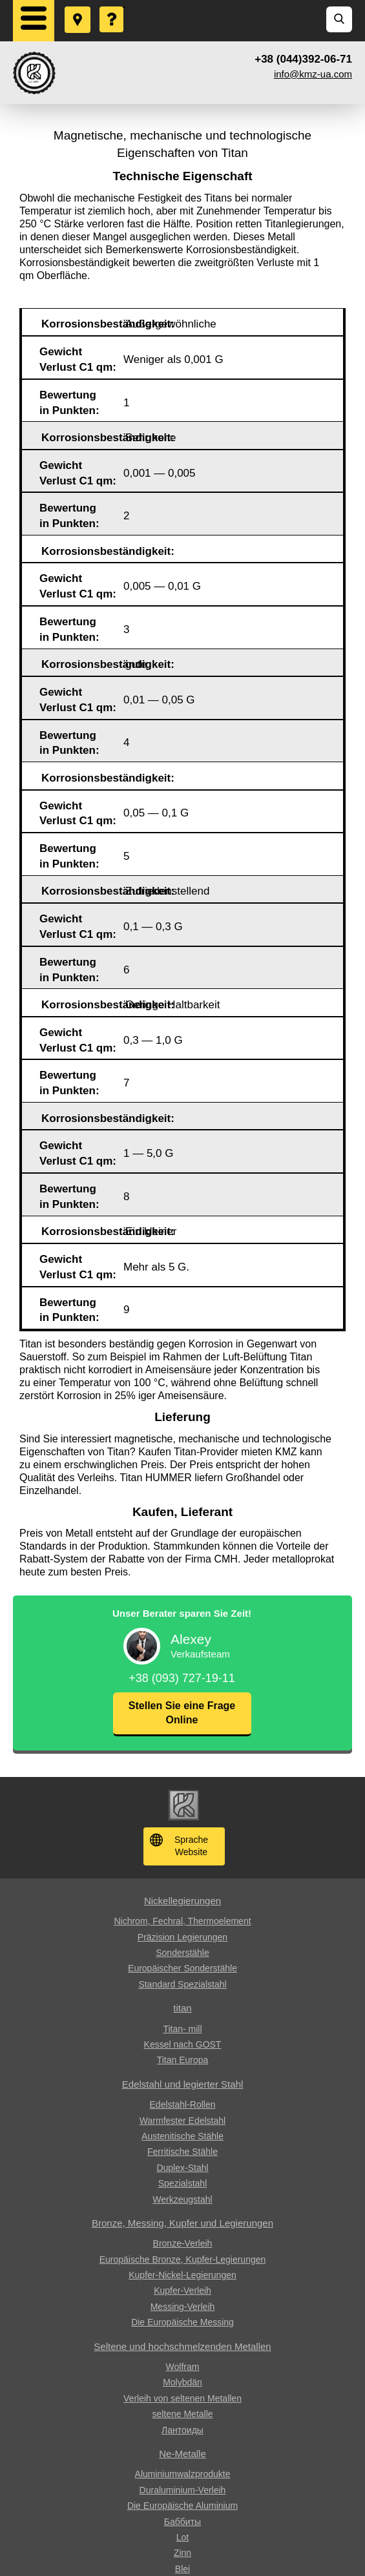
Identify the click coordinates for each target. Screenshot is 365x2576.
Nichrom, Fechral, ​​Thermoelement (182, 1921)
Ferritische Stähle (182, 2151)
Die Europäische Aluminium (182, 2505)
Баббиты (182, 2522)
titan (182, 2007)
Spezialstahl (182, 2183)
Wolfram (183, 2367)
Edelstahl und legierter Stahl (183, 2084)
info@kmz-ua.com (313, 73)
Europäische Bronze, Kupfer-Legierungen (182, 2259)
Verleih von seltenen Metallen (182, 2398)
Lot (182, 2537)
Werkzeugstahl (182, 2199)
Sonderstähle (182, 1953)
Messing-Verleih (183, 2306)
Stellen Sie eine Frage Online (182, 1712)
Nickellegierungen (182, 1900)
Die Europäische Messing (182, 2322)
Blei (182, 2569)
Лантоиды (182, 2430)
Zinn (182, 2553)
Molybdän (182, 2382)
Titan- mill (182, 2029)
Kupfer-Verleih (182, 2290)
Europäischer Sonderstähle (182, 1968)
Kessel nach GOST (183, 2044)
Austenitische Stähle (182, 2136)
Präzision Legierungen (182, 1937)
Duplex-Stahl (182, 2168)
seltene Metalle (182, 2414)
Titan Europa (183, 2060)
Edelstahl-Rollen (183, 2104)
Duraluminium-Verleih (183, 2490)
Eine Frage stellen (112, 7)
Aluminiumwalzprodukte (183, 2474)
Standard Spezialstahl (182, 1984)
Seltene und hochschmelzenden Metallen (182, 2346)
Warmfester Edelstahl (182, 2120)
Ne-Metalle (182, 2453)
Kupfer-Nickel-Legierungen (182, 2275)
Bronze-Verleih (183, 2243)
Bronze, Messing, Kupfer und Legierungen (182, 2223)
